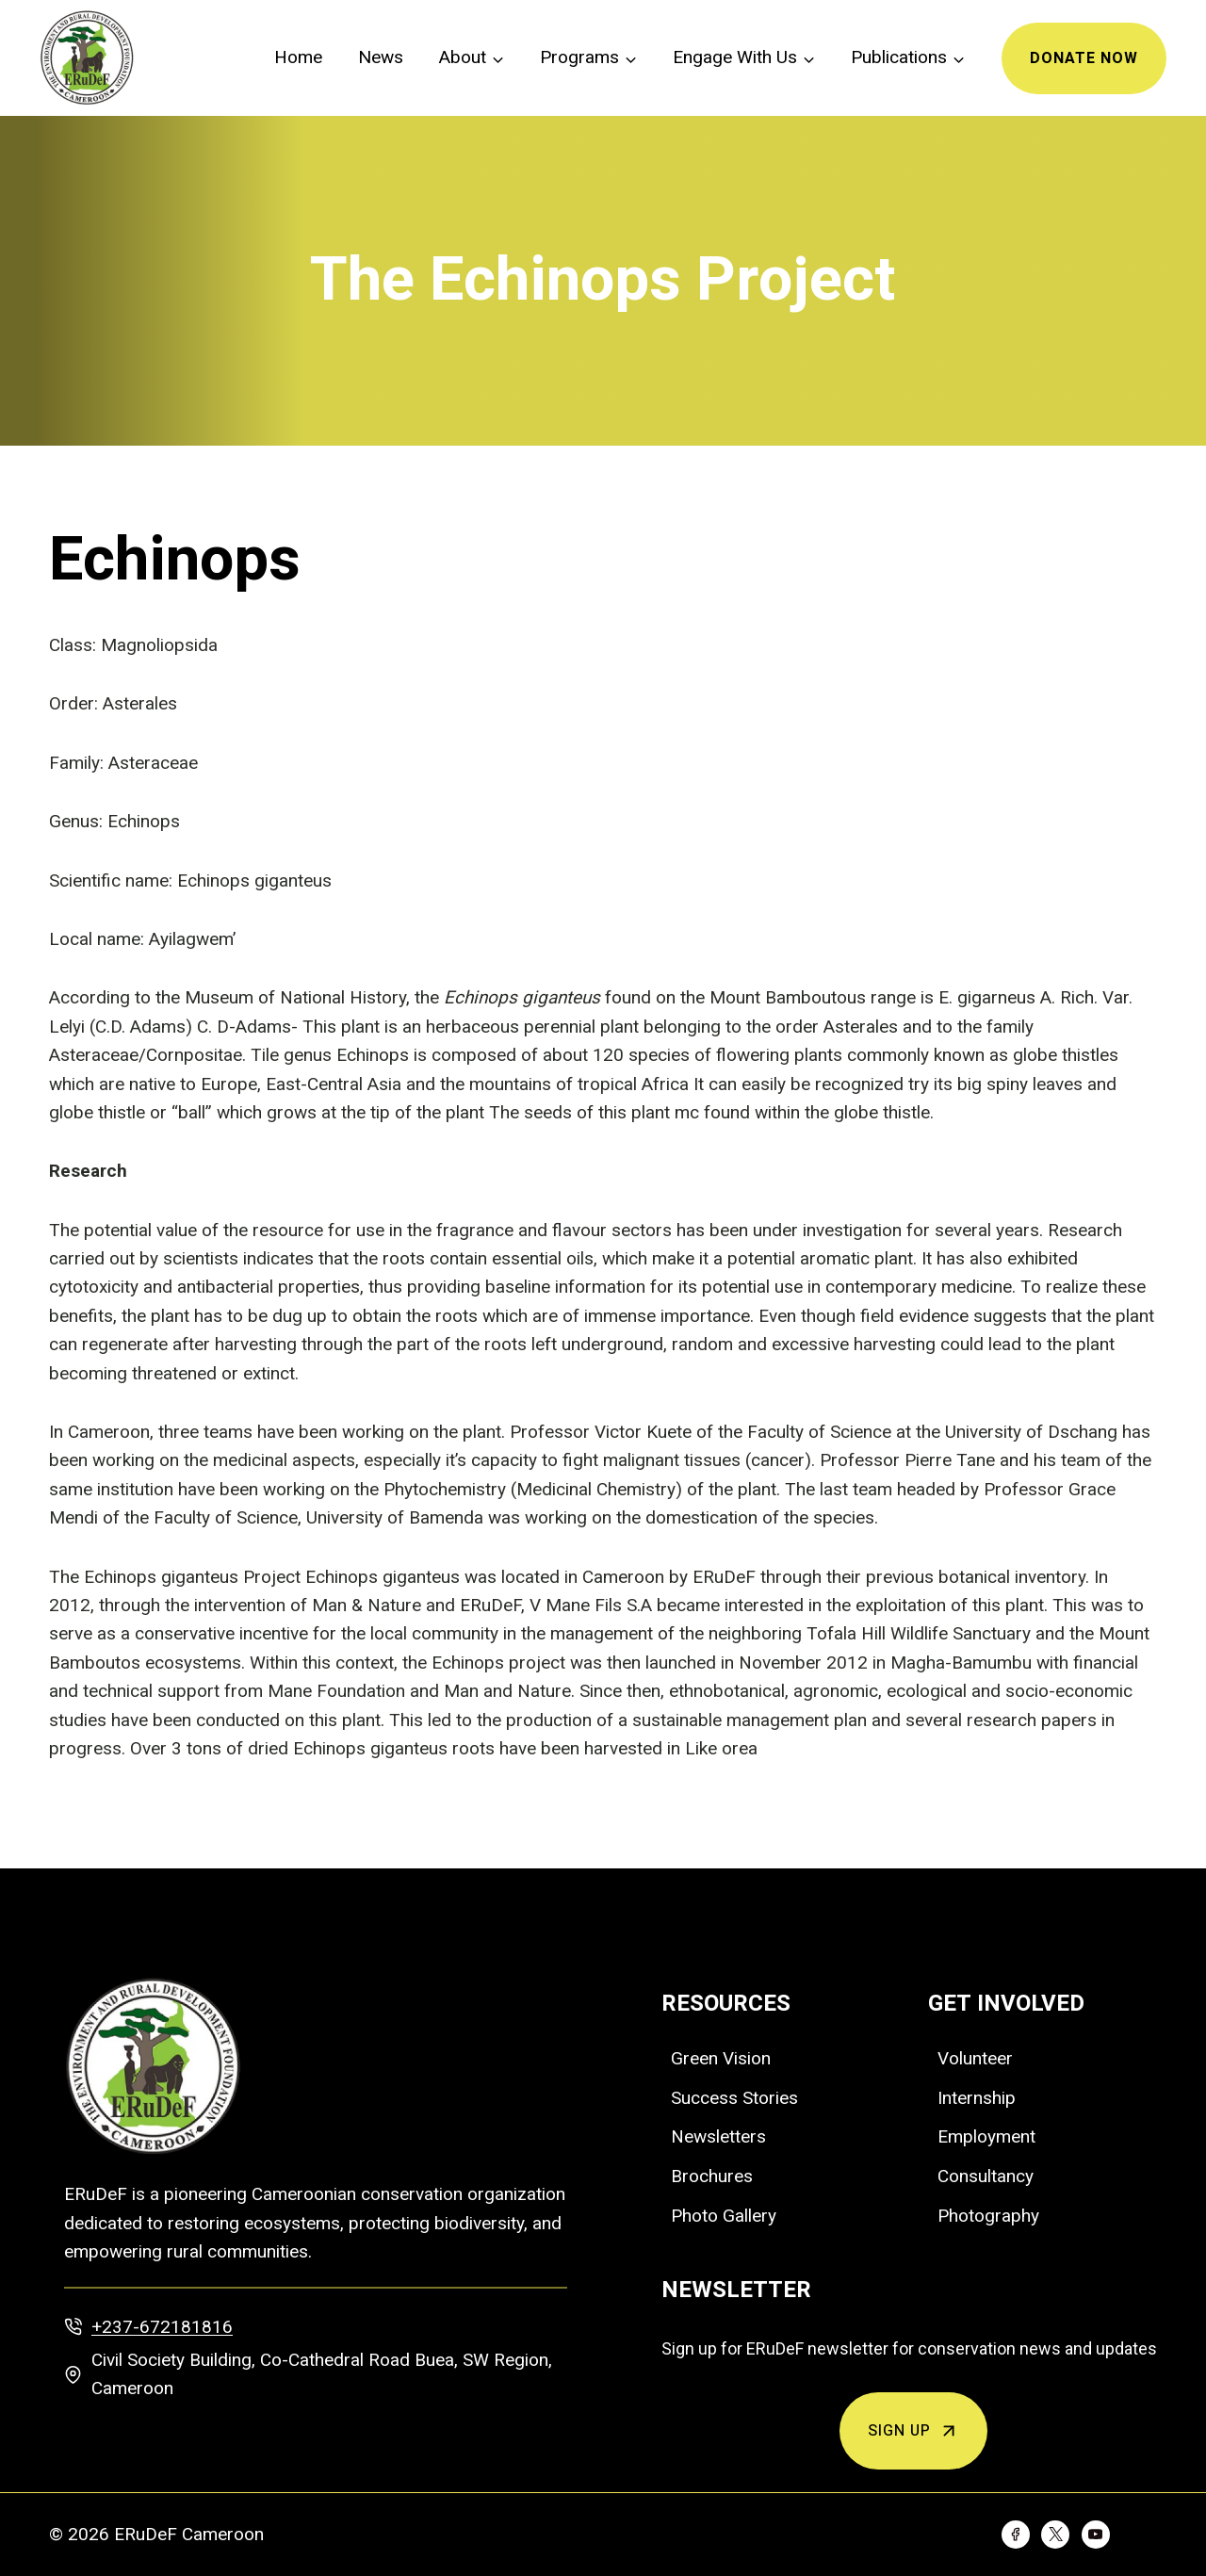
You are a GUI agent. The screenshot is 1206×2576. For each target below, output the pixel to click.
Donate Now (1084, 58)
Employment (986, 2136)
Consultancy (985, 2176)
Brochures (712, 2176)
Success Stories (734, 2098)
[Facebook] (1016, 2534)
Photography (988, 2215)
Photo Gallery (723, 2215)
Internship (976, 2098)
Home (298, 57)
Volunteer (975, 2058)
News (380, 57)
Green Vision (721, 2058)
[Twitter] (1055, 2534)
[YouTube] (1096, 2534)
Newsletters (718, 2136)
